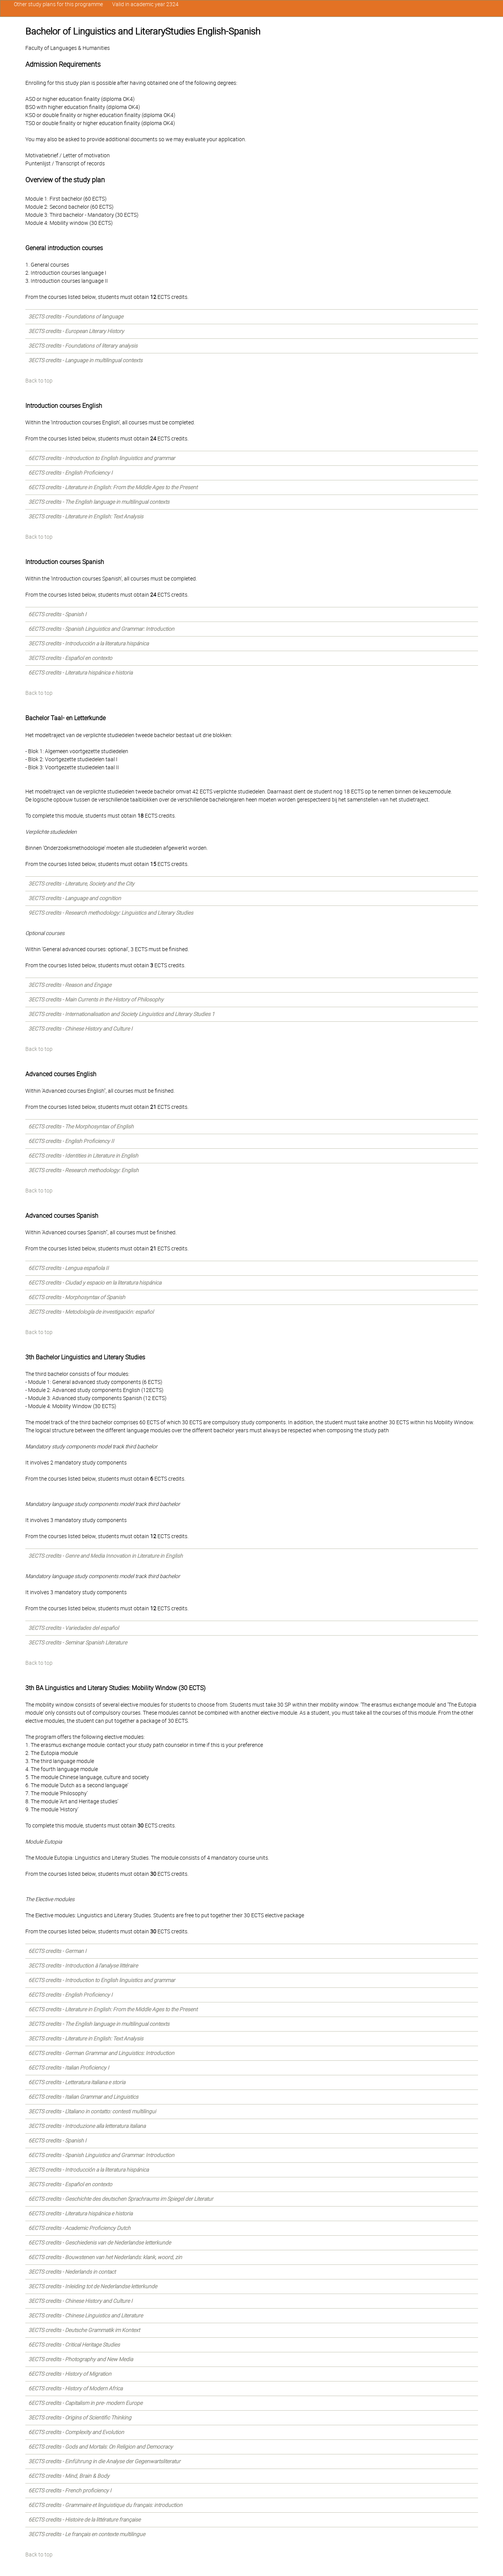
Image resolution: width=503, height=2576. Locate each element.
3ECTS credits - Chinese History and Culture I (80, 1029)
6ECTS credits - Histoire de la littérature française (84, 2520)
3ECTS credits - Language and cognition (74, 898)
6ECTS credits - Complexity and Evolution (76, 2432)
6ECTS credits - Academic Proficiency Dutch (79, 2228)
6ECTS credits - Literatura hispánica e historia (80, 673)
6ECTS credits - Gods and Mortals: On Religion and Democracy (100, 2447)
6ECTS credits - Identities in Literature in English (83, 1156)
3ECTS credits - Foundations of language (75, 316)
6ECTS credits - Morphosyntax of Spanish (76, 1297)
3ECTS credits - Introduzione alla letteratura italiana (87, 2126)
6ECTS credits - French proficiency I (69, 2490)
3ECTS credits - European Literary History (76, 331)
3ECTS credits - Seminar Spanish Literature (77, 1642)
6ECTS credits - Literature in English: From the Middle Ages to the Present (112, 487)
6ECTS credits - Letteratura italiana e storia (76, 2082)
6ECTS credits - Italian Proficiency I (68, 2068)
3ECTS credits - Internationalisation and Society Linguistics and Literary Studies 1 (121, 1014)
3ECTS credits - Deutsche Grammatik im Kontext (84, 2330)
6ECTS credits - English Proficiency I (70, 473)
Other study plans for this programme (58, 4)
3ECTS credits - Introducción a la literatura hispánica (88, 643)
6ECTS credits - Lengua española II (68, 1268)
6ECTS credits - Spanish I (57, 614)
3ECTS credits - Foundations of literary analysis (82, 346)
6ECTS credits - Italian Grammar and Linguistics (83, 2097)
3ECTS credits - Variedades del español (73, 1628)
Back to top (39, 381)
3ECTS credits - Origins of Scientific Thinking (79, 2417)
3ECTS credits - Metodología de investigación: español (91, 1312)
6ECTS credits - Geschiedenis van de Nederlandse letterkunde (99, 2243)
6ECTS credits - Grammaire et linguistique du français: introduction (105, 2505)
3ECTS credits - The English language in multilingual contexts (98, 502)
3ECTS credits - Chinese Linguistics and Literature (85, 2315)
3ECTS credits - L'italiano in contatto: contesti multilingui (92, 2111)
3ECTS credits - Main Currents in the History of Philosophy (96, 999)
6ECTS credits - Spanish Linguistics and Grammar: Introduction (101, 629)
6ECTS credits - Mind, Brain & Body (68, 2476)
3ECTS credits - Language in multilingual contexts (85, 360)
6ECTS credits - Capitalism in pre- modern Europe (85, 2403)
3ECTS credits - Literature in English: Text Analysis (85, 516)
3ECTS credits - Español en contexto (70, 658)
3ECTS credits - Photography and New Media (80, 2359)
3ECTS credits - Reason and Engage (69, 985)
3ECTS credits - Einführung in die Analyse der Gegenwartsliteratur (104, 2461)
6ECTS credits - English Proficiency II (71, 1141)
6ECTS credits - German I (57, 1951)
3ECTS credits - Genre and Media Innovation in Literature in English (105, 1556)
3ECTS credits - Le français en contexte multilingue (86, 2534)
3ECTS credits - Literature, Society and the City (81, 884)
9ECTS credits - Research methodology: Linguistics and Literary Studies (110, 913)
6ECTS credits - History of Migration (69, 2374)
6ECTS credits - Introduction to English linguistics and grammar (101, 458)
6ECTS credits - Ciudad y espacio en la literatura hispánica (94, 1283)
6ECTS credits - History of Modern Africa (75, 2388)
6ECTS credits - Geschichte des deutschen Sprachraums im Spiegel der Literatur (120, 2199)
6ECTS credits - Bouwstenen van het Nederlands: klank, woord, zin (105, 2257)
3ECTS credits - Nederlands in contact (72, 2272)
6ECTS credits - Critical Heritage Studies (74, 2345)
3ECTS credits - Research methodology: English (83, 1170)
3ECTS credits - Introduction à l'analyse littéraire (83, 1966)
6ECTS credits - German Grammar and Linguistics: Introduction (101, 2053)
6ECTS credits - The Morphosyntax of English (81, 1126)
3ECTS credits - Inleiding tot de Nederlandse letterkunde (92, 2286)
